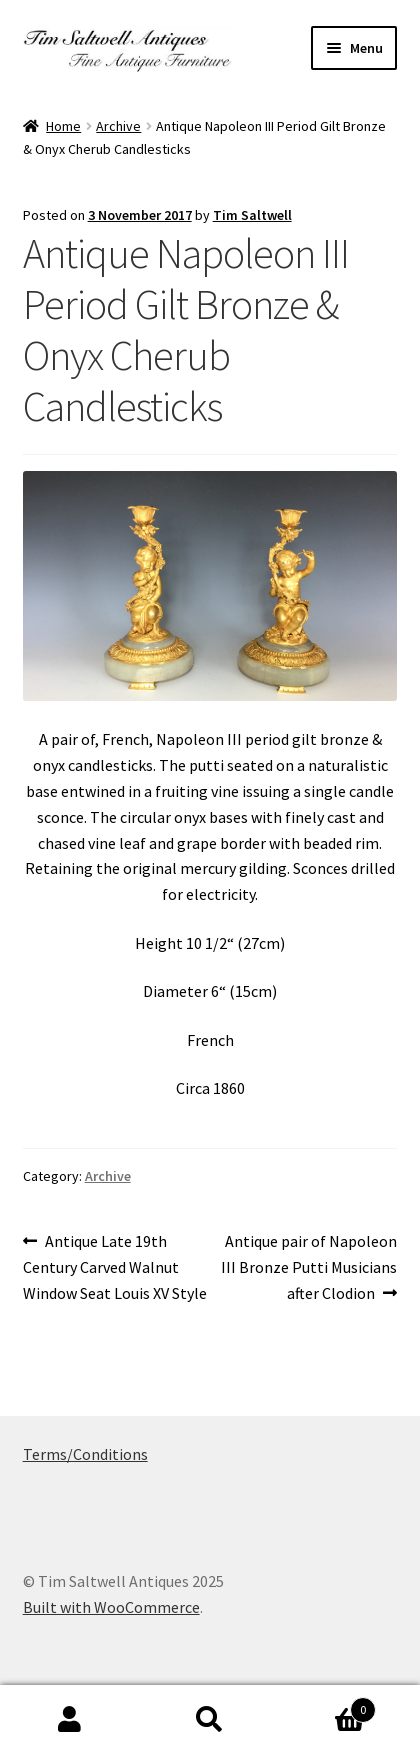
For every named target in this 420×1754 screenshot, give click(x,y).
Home (63, 126)
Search (210, 1720)
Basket (328, 1705)
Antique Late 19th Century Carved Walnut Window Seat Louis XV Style (115, 1266)
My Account (70, 1720)
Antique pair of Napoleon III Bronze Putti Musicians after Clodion (309, 1266)
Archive (118, 126)
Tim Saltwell (252, 215)
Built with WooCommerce (111, 1607)
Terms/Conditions (85, 1454)
